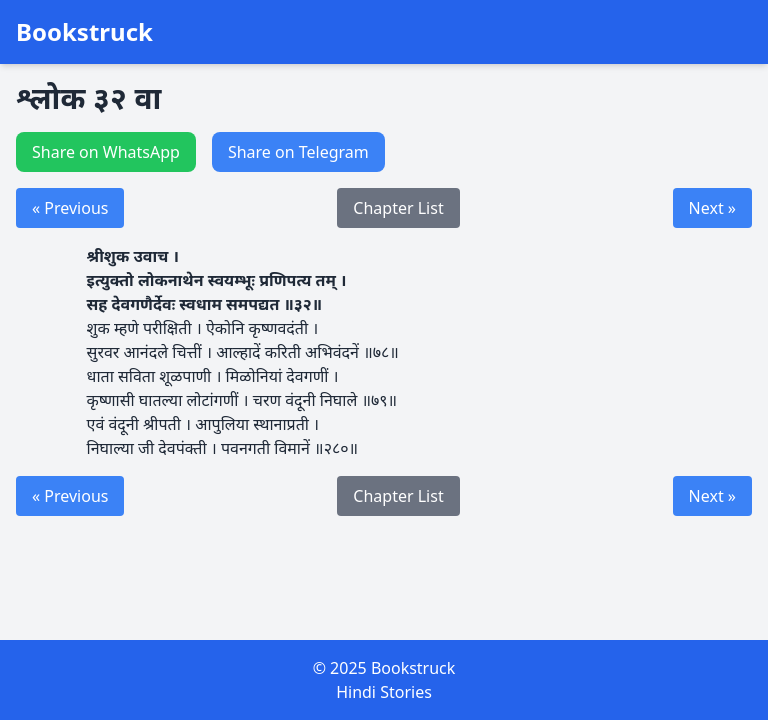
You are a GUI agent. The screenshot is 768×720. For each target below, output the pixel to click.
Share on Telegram (298, 152)
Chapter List (398, 208)
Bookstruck (84, 32)
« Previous (70, 208)
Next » (712, 208)
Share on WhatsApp (106, 152)
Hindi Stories (384, 692)
